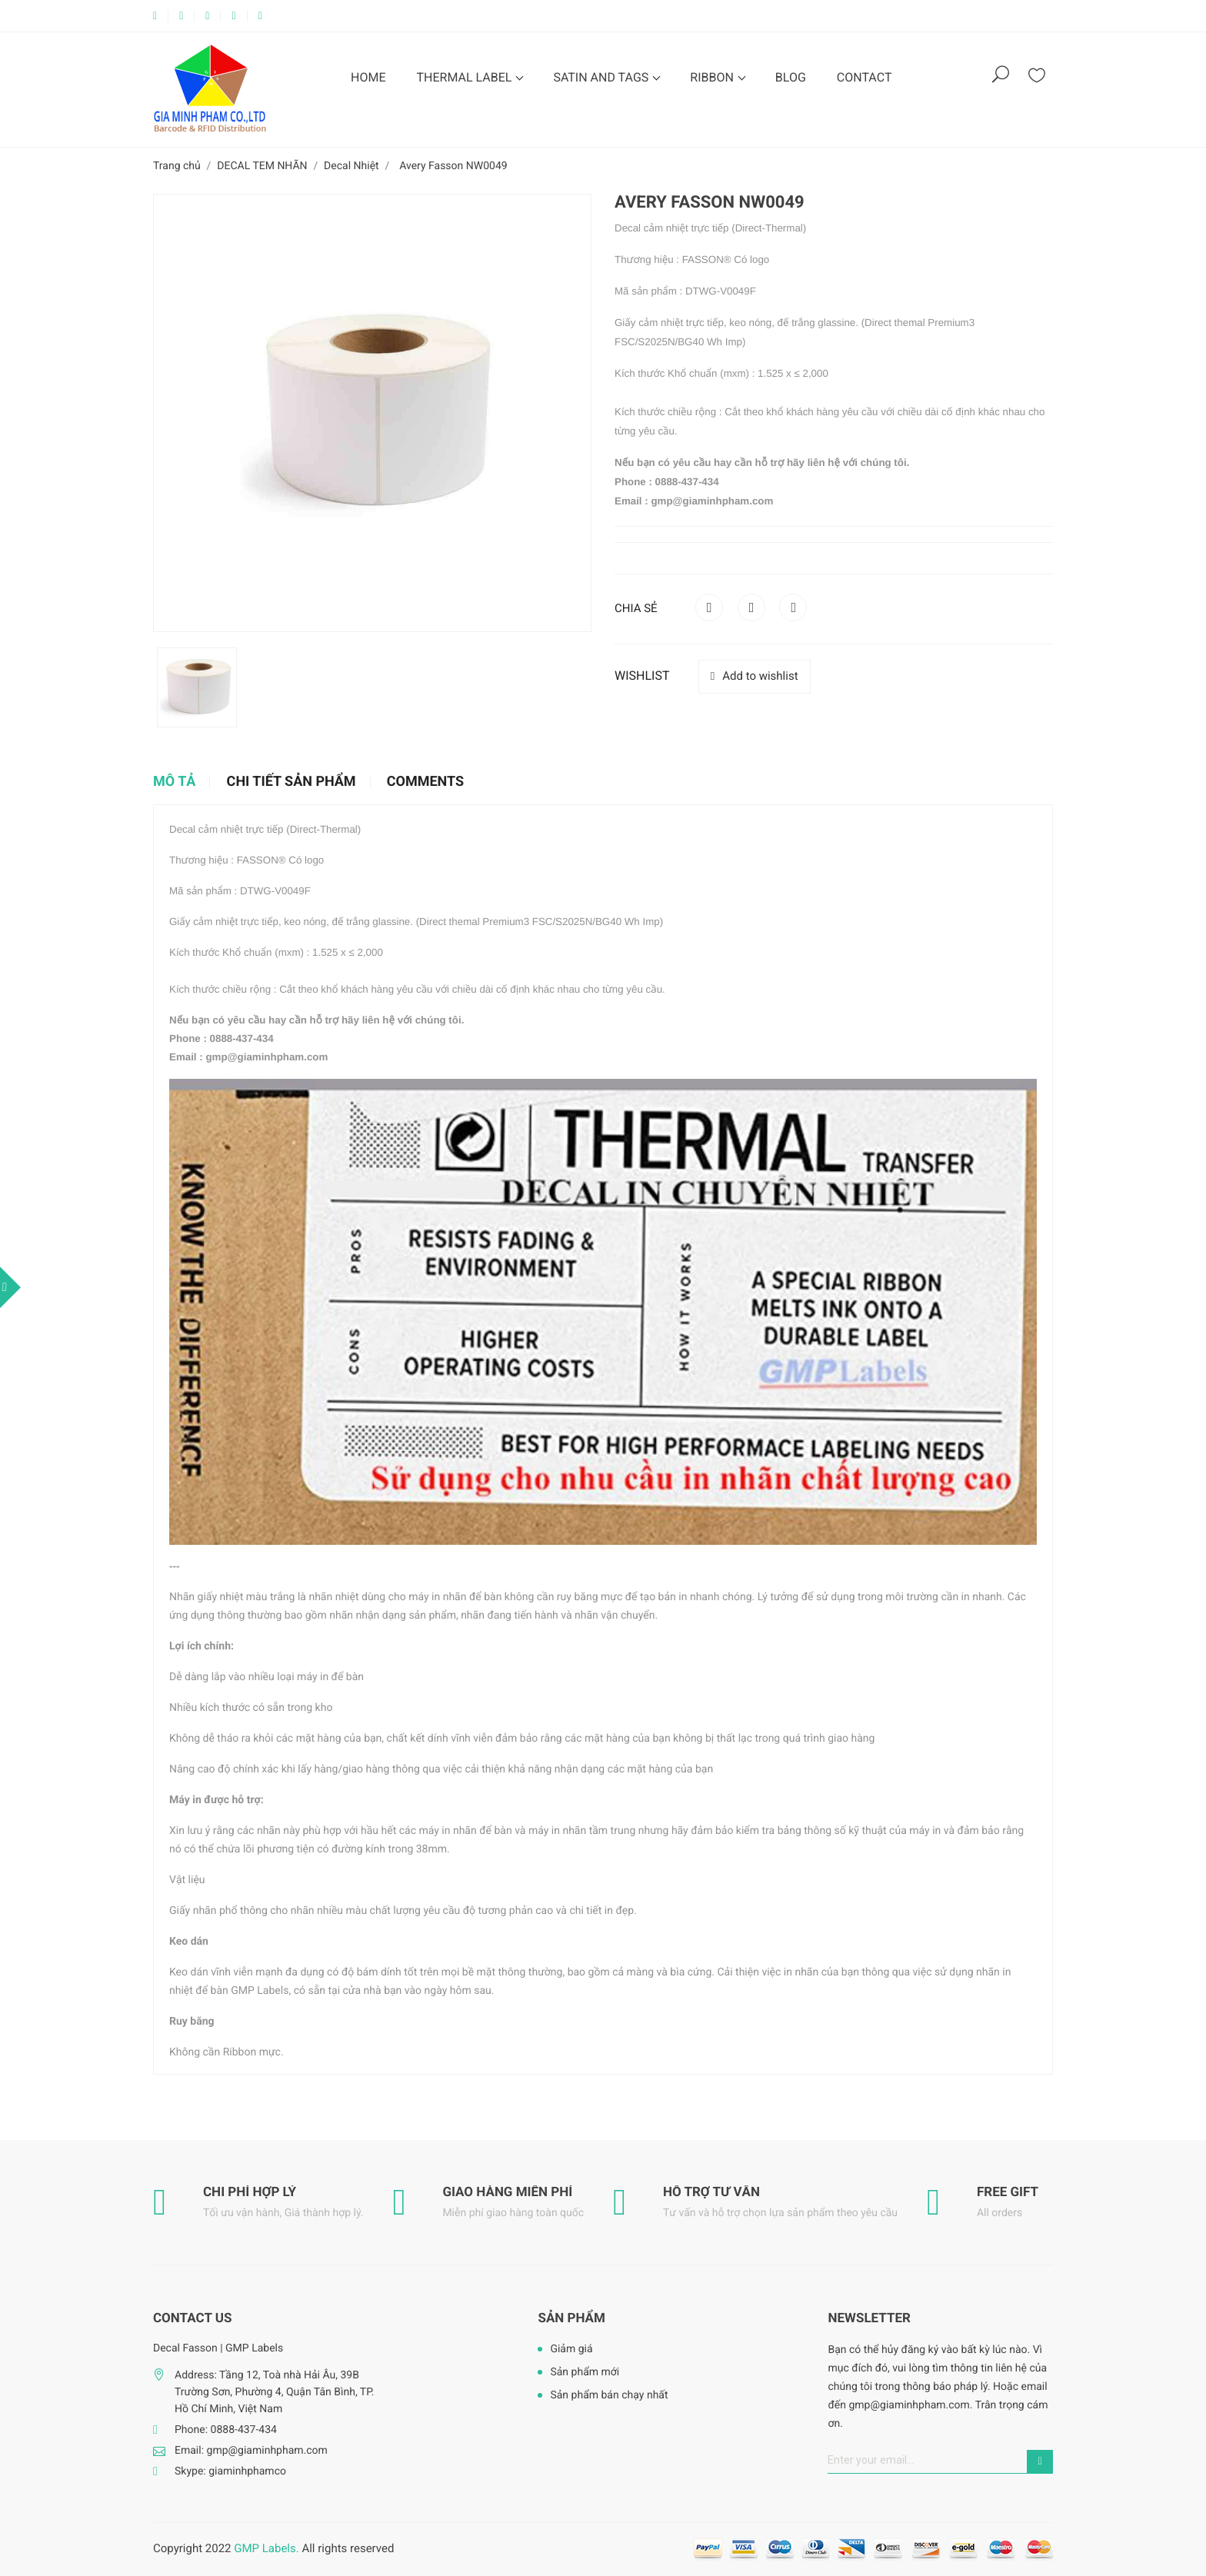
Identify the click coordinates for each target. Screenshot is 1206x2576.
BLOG (790, 77)
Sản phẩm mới (584, 2372)
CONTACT (864, 77)
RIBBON (713, 77)
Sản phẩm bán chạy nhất (609, 2395)
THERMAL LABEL (465, 77)
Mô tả (174, 782)
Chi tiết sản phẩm (291, 782)
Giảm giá (571, 2349)
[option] (197, 687)
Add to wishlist (754, 676)
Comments (425, 782)
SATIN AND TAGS (602, 77)
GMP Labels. (266, 2548)
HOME (368, 77)
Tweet (751, 607)
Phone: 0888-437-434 (226, 2430)
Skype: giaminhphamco (230, 2471)
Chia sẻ (709, 607)
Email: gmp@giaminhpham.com (251, 2451)
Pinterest (793, 607)
